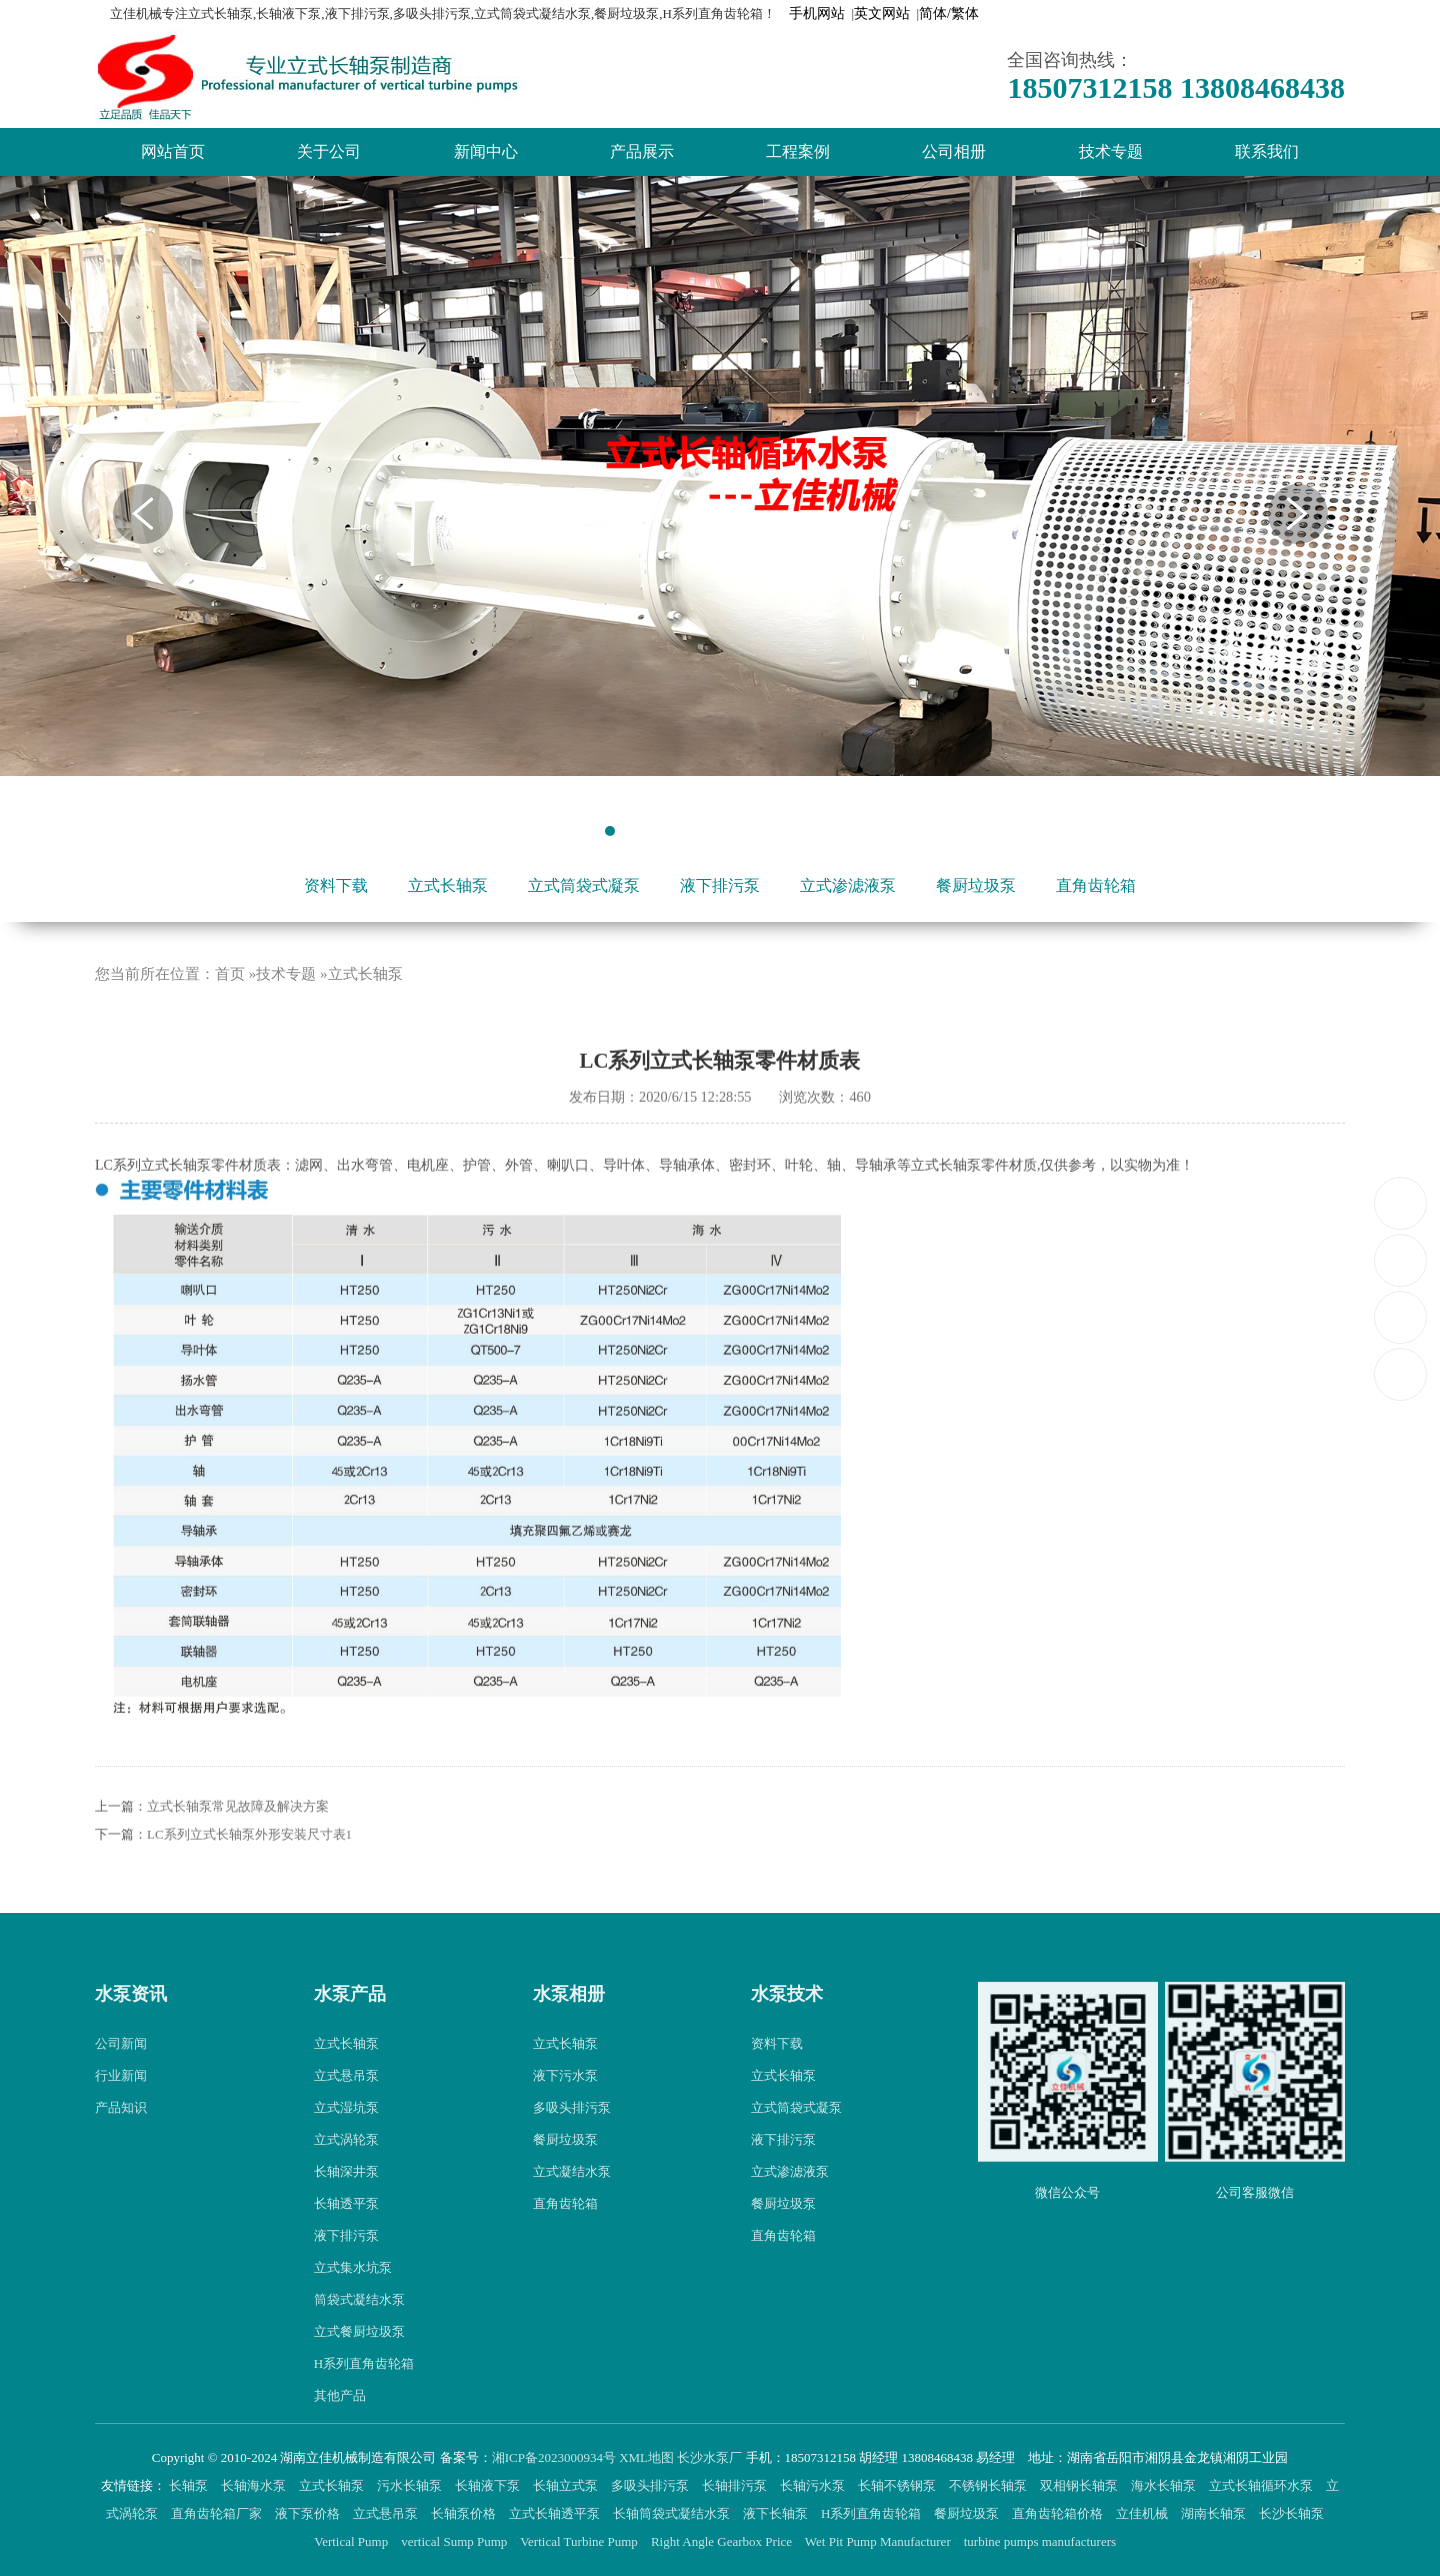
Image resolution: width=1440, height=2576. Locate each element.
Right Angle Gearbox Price (723, 2541)
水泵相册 (569, 2032)
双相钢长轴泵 (1080, 2485)
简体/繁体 (949, 13)
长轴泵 (190, 2485)
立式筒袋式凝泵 (584, 885)
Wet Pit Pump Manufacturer (879, 2541)
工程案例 (798, 151)
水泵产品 (350, 2032)
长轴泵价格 (465, 2513)
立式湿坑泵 (346, 2144)
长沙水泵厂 (709, 2457)
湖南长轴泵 (1215, 2513)
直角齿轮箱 (1096, 885)
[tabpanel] (720, 476)
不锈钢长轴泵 (989, 2485)
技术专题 (1111, 151)
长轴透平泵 (346, 2240)
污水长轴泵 (411, 2485)
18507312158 (1401, 1202)
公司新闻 (121, 2080)
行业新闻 (121, 2112)
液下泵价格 (309, 2513)
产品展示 (642, 151)
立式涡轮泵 (346, 2176)
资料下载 (336, 885)
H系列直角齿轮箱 (364, 2400)
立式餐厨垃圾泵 (359, 2368)
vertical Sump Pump (455, 2541)
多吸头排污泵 (572, 2144)
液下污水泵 (565, 2112)
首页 (230, 1011)
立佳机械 (1143, 2513)
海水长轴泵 (1165, 2485)
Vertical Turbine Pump (580, 2541)
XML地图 (646, 2457)
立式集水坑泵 (353, 2304)
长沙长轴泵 (1293, 2513)
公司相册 (954, 151)
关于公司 (329, 151)
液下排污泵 (720, 885)
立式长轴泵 (448, 885)
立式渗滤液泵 (848, 885)
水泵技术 (787, 2032)
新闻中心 (486, 151)
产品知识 (121, 2144)
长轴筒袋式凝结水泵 (673, 2513)
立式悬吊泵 (346, 2112)
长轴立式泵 (567, 2485)
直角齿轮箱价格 (1059, 2513)
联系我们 (1267, 151)
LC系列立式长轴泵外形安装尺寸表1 (249, 1872)
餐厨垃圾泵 (976, 885)
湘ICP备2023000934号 (554, 2457)
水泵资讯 (131, 2032)
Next (1298, 514)
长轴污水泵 (814, 2485)
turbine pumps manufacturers (1042, 2541)
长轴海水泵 (255, 2485)
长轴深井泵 (346, 2208)
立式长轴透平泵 (556, 2513)
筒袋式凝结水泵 (359, 2336)
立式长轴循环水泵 (1262, 2485)
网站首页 (173, 151)
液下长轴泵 (777, 2513)
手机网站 (817, 13)
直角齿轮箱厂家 (218, 2513)
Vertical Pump (352, 2541)
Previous (143, 514)
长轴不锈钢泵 (898, 2485)
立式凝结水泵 (572, 2208)
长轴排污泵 (736, 2485)
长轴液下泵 (489, 2485)
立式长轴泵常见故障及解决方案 (238, 1844)
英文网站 (882, 13)
